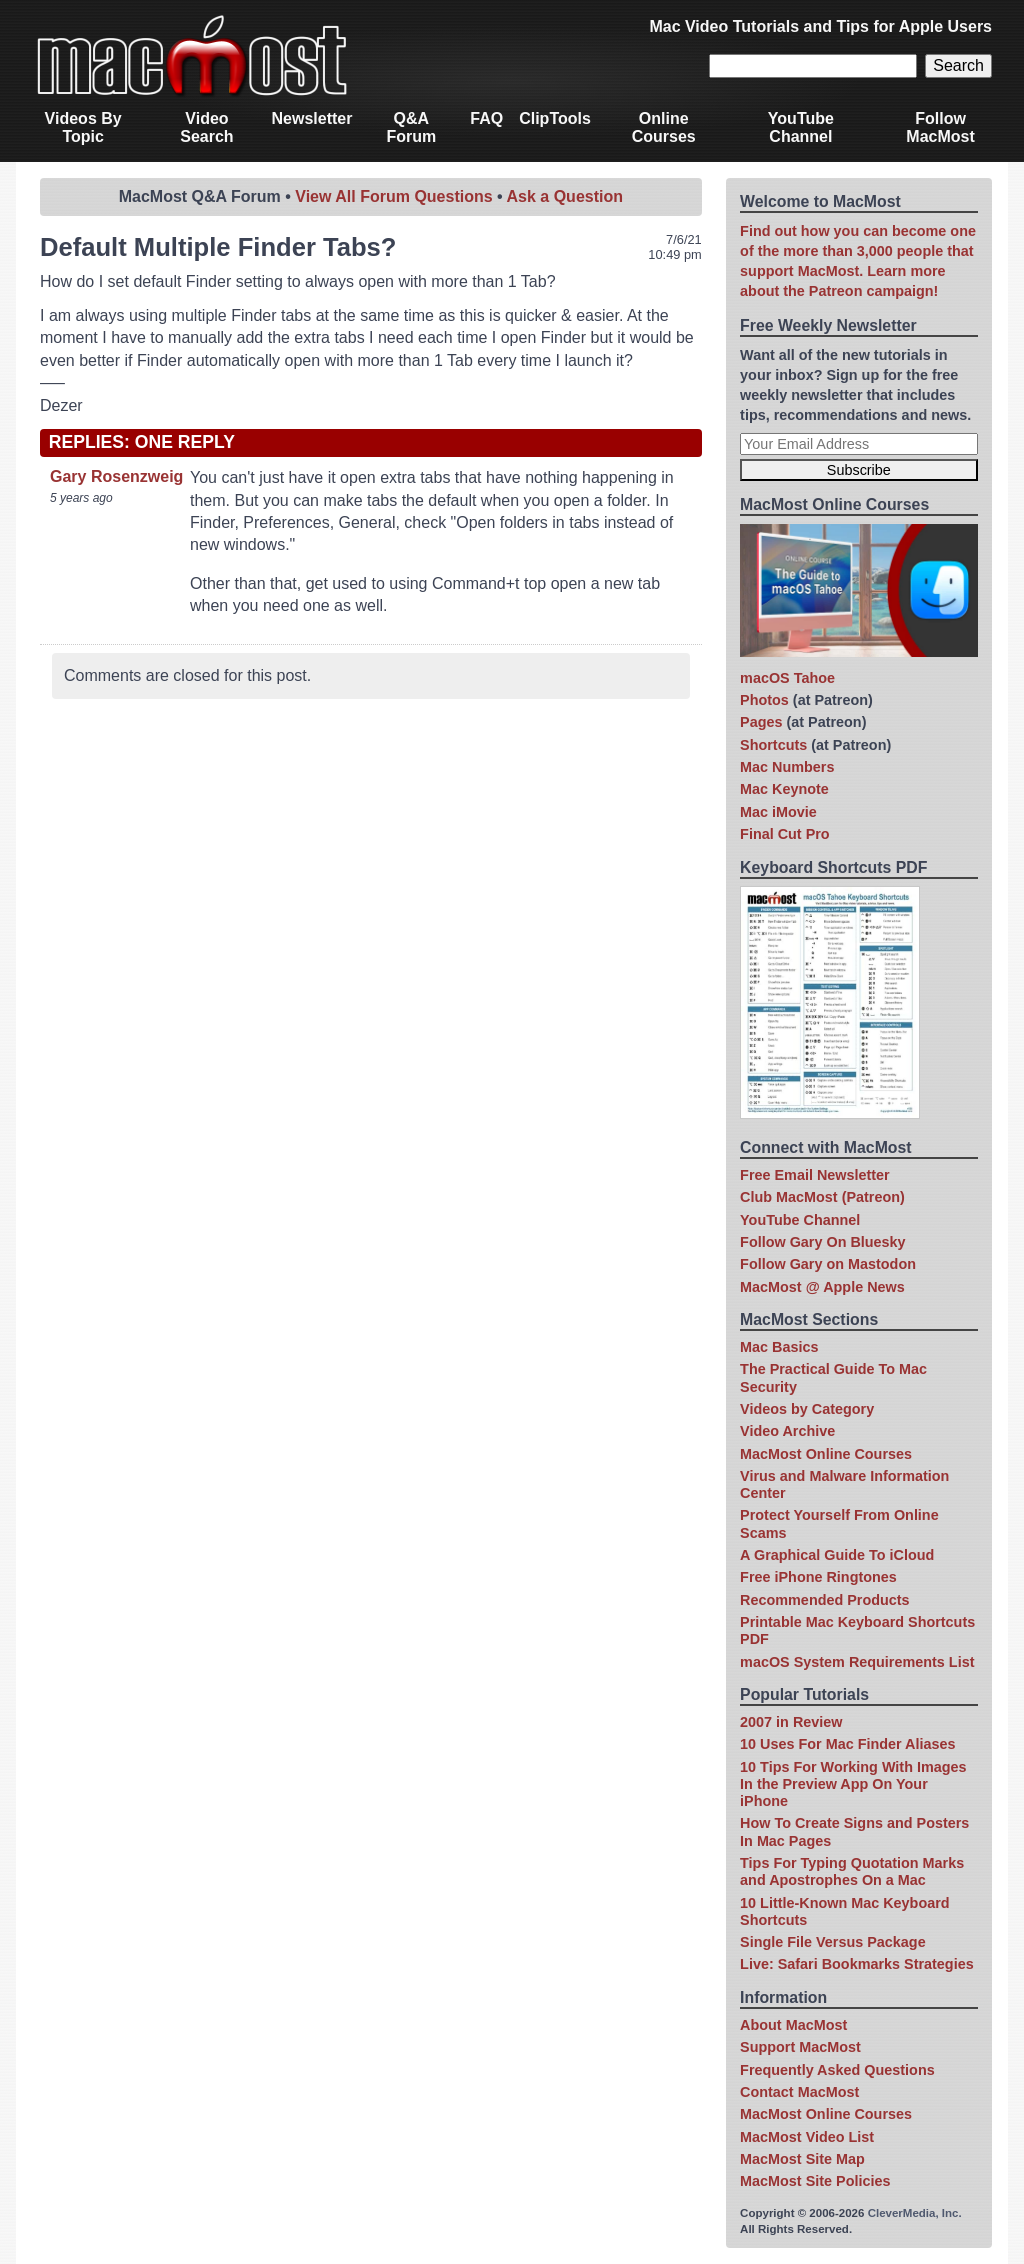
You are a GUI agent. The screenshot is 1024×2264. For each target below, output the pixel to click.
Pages (761, 722)
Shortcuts (773, 745)
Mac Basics (779, 1347)
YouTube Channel (801, 127)
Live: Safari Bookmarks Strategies (857, 1964)
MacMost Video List (807, 2137)
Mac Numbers (787, 767)
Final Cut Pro (785, 834)
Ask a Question (565, 196)
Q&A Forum (411, 127)
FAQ (486, 118)
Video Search (206, 127)
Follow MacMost (940, 127)
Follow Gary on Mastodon (828, 1264)
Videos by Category (807, 1409)
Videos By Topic (83, 127)
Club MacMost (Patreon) (822, 1197)
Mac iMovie (778, 812)
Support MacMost (800, 2047)
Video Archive (787, 1431)
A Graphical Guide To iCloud (837, 1555)
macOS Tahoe (787, 678)
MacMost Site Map (802, 2159)
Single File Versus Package (833, 1942)
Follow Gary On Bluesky (823, 1242)
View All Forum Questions (393, 196)
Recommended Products (825, 1600)
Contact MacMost (799, 2092)
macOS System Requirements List (857, 1662)
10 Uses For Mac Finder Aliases (847, 1744)
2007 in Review (791, 1722)
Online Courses (664, 127)
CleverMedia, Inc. (915, 2213)
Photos (764, 700)
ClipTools (555, 118)
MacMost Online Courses (826, 1454)
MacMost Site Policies (815, 2181)
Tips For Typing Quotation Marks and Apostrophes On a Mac (852, 1871)
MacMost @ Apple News (822, 1287)
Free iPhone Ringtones (818, 1577)
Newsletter (312, 118)
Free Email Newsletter (815, 1175)
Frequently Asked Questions (837, 2070)
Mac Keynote (784, 789)
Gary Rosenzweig (116, 476)
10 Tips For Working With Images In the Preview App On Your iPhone (853, 1784)
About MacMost (793, 2025)
